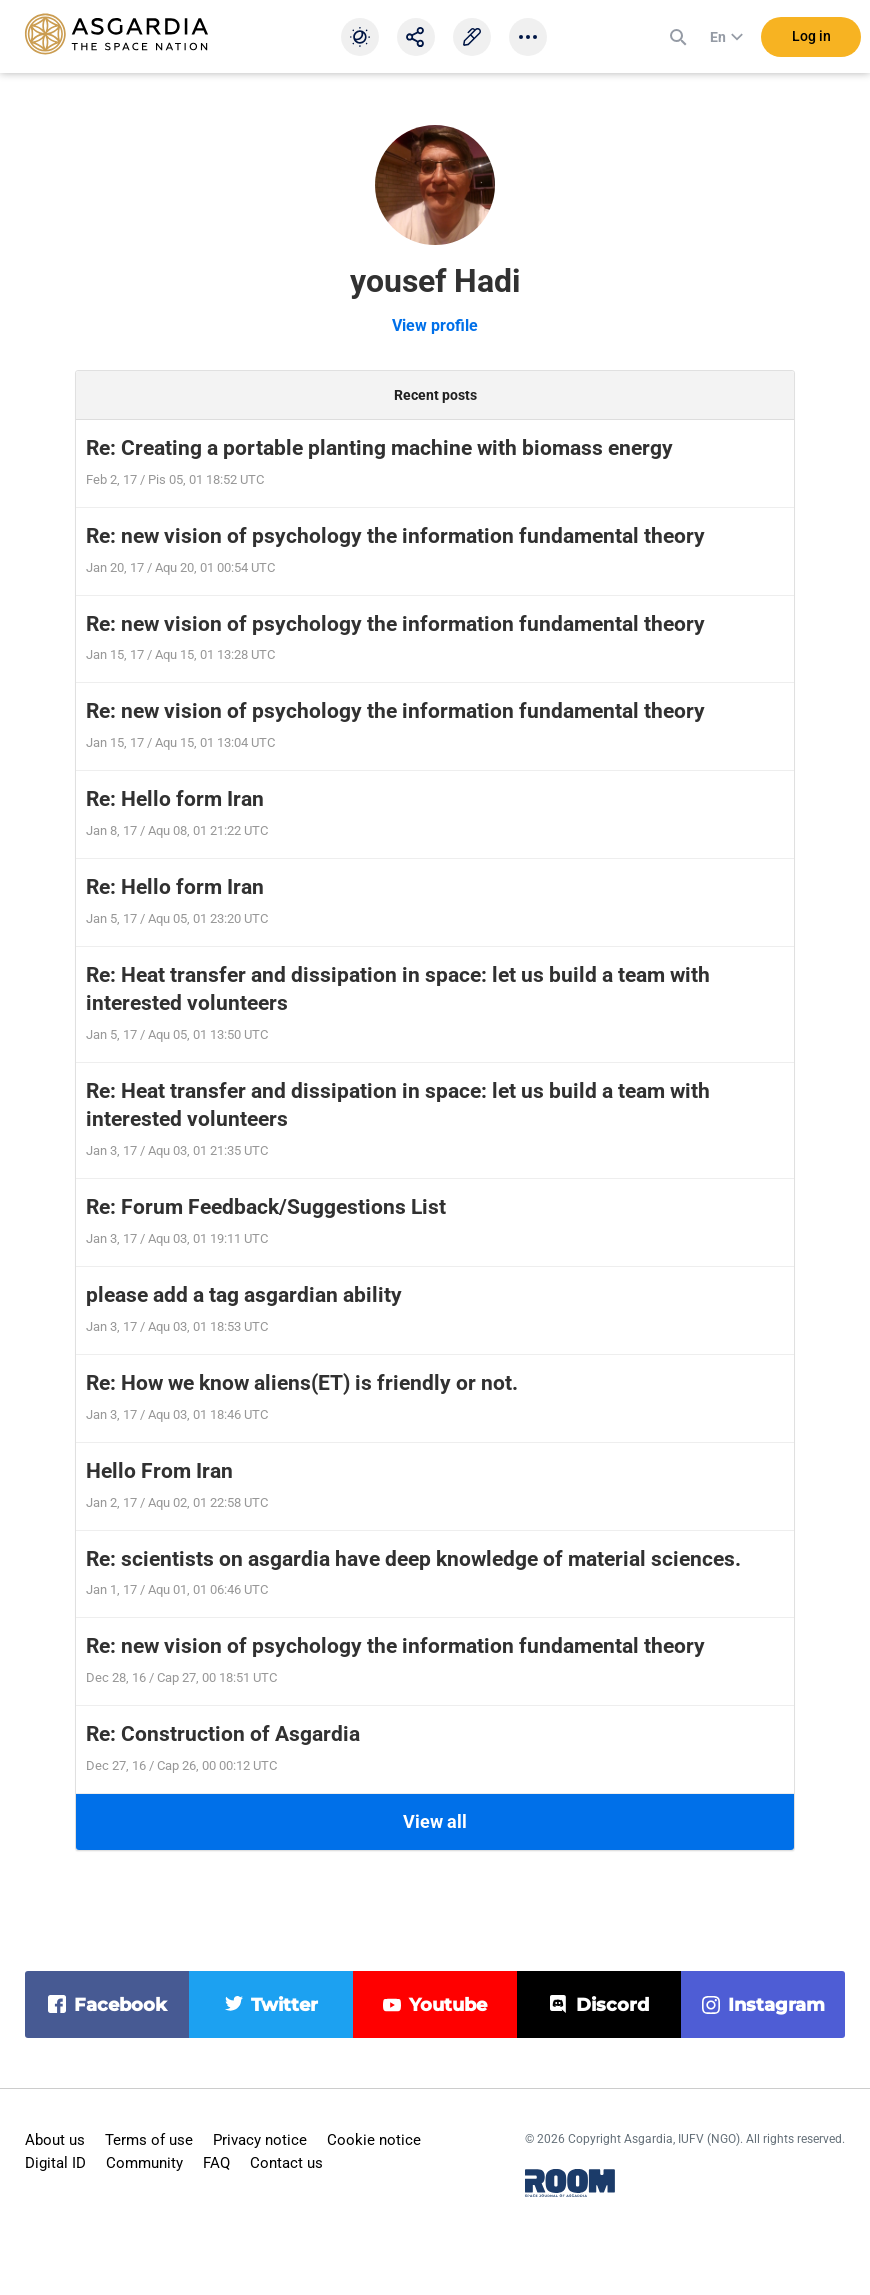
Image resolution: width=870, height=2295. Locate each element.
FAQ (216, 2163)
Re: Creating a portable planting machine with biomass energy (379, 448)
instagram (776, 2005)
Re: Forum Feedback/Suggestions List (266, 1207)
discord (612, 2005)
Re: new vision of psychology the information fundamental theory (395, 536)
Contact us (286, 2163)
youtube (448, 2005)
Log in (811, 39)
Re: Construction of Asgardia (223, 1734)
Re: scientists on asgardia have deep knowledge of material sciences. (413, 1559)
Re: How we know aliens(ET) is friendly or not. (302, 1383)
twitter (284, 2005)
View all (435, 1821)
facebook (120, 2005)
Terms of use (149, 2140)
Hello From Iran (159, 1471)
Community (144, 2163)
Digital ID (55, 2163)
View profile (435, 325)
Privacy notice (260, 2140)
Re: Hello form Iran (175, 799)
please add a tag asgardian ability (244, 1295)
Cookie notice (374, 2140)
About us (55, 2140)
